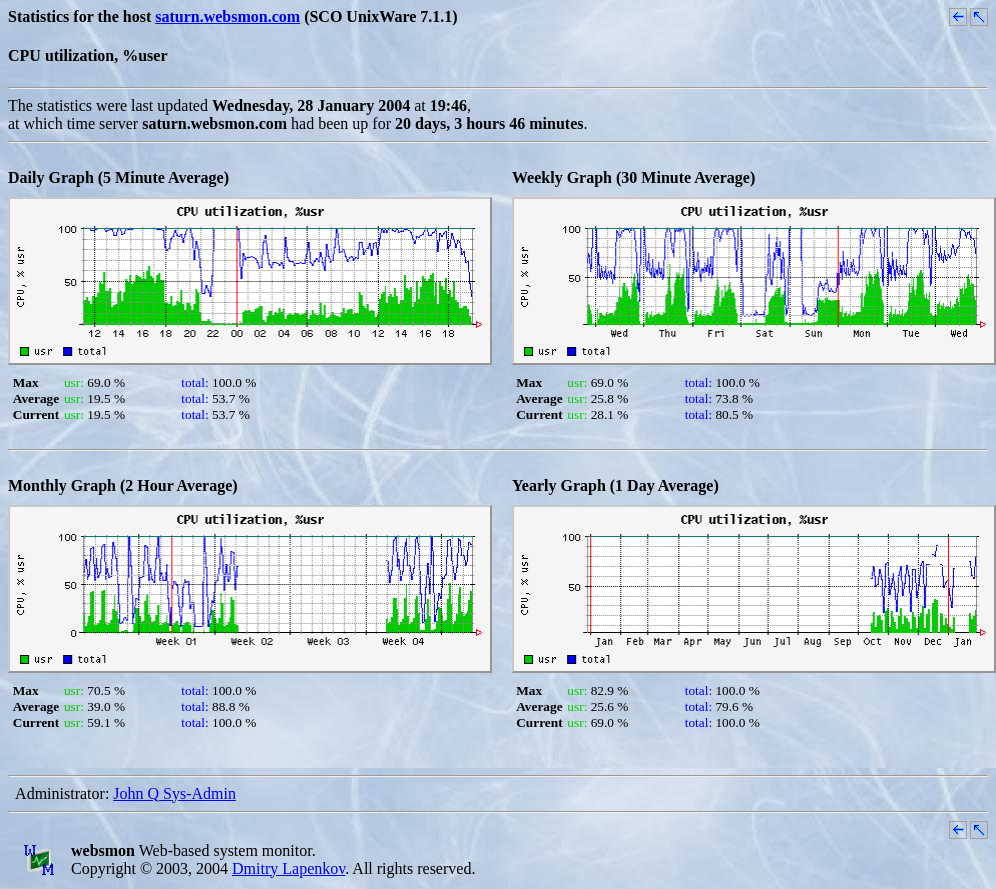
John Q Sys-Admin (174, 793)
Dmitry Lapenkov (288, 868)
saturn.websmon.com (227, 16)
